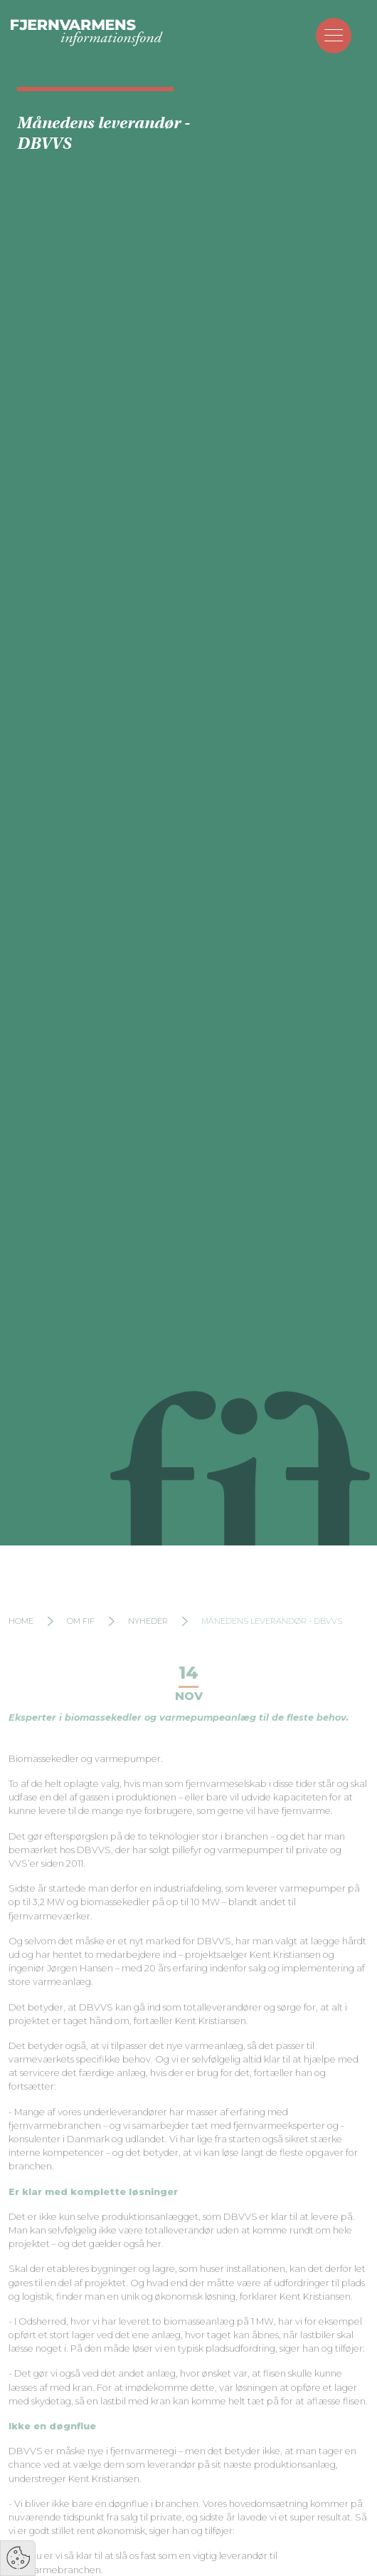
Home (21, 1642)
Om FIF (81, 1642)
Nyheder (148, 1642)
